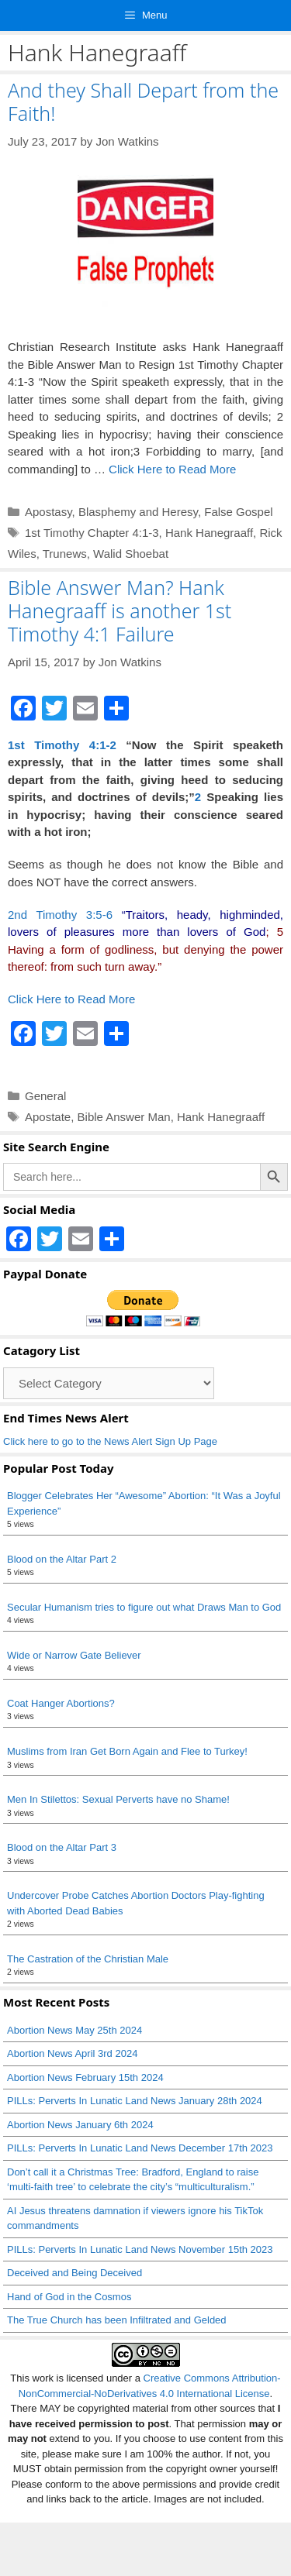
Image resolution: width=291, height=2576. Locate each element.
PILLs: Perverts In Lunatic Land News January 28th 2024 (134, 2101)
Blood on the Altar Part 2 (61, 1559)
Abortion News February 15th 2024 (85, 2077)
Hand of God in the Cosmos (69, 2297)
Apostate (48, 1116)
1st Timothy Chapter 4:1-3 (92, 532)
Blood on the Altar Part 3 (61, 1847)
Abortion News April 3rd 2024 (72, 2053)
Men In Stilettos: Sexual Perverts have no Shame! (118, 1799)
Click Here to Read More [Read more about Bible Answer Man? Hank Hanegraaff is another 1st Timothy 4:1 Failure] (71, 999)
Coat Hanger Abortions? (61, 1703)
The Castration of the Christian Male (87, 1959)
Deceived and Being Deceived (74, 2273)
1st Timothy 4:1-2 (62, 744)
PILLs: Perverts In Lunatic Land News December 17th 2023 (140, 2148)
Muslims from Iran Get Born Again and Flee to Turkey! (127, 1751)
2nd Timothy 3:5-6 (60, 914)
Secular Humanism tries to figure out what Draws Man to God (144, 1607)
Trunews (65, 553)
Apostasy (48, 511)
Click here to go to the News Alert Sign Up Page (110, 1441)
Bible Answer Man (124, 1116)
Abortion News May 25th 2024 (74, 2030)
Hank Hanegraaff (209, 532)
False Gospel (238, 511)
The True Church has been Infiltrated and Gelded (117, 2320)
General (45, 1095)
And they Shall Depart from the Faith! (143, 101)
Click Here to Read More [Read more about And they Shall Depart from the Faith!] (172, 469)
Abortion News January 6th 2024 (80, 2125)
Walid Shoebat (130, 553)
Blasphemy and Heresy (138, 511)
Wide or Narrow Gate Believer (74, 1655)
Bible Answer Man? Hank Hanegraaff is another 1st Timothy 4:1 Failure (119, 610)
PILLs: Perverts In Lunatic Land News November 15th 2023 (140, 2249)
